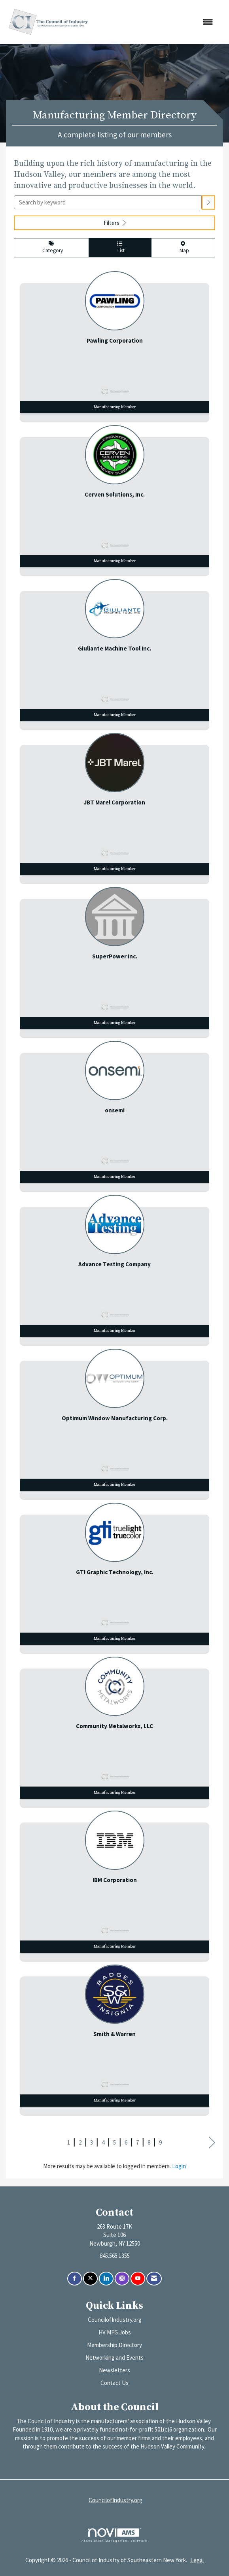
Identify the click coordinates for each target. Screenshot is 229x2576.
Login (179, 2166)
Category (51, 247)
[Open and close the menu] (156, 22)
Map (183, 248)
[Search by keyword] (108, 202)
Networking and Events (114, 2357)
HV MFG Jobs (114, 2332)
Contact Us (114, 2383)
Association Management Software (114, 2535)
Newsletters (114, 2370)
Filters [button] (115, 223)
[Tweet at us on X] (90, 2278)
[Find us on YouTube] (138, 2278)
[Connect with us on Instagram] (122, 2278)
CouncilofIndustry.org (115, 2319)
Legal (197, 2560)
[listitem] (114, 344)
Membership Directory (114, 2345)
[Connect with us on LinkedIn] (106, 2278)
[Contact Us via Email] (154, 2278)
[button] (208, 202)
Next (212, 2143)
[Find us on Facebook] (74, 2278)
